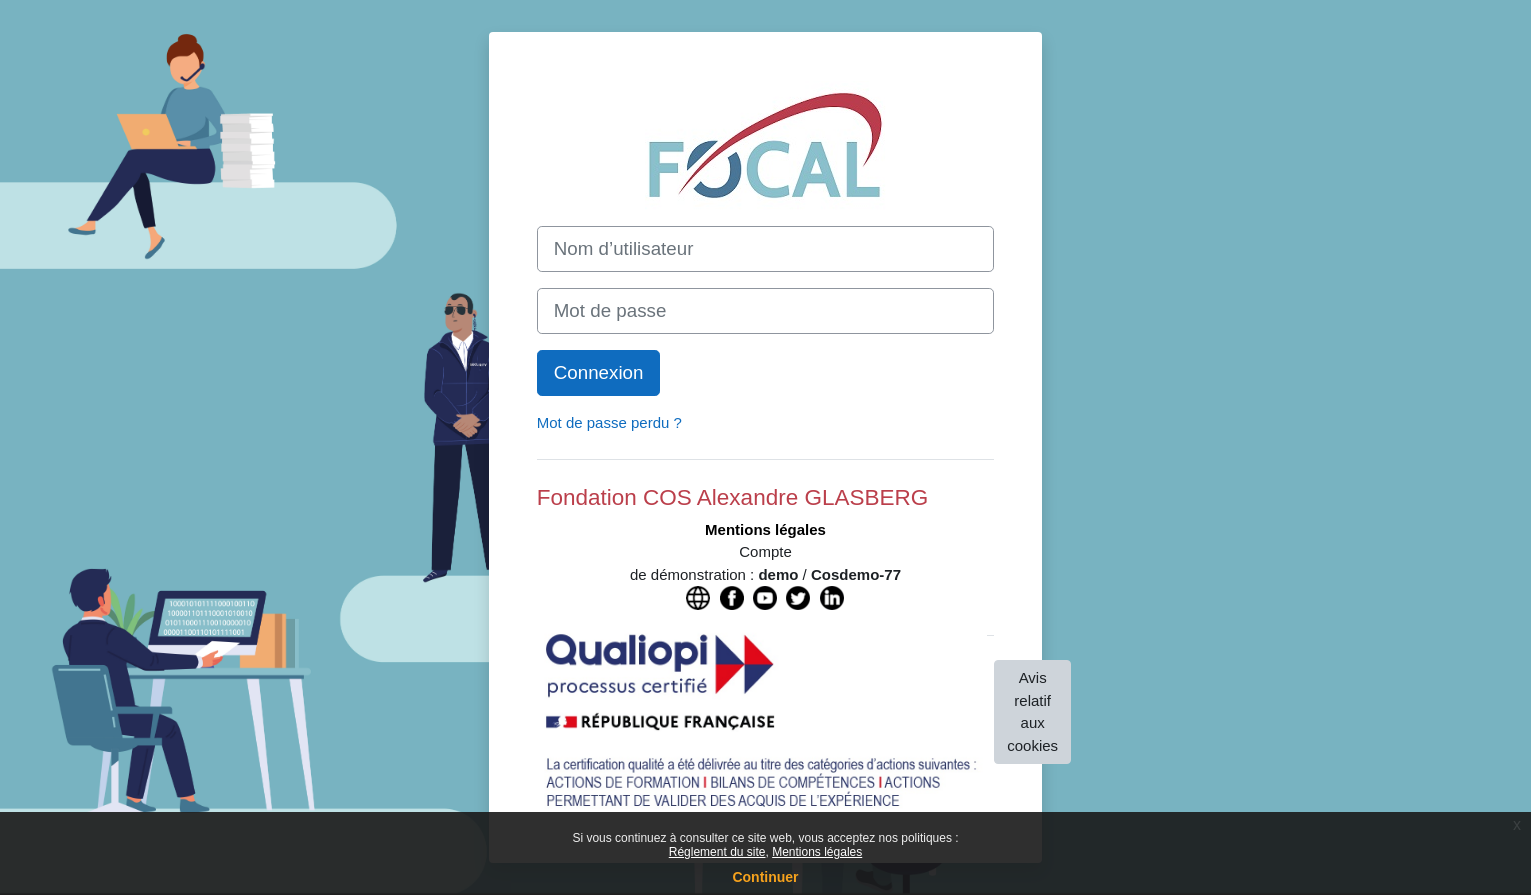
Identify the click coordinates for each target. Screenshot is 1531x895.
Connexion (599, 372)
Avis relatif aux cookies (1032, 711)
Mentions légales (817, 852)
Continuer (765, 877)
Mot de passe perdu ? (609, 422)
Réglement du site (717, 852)
